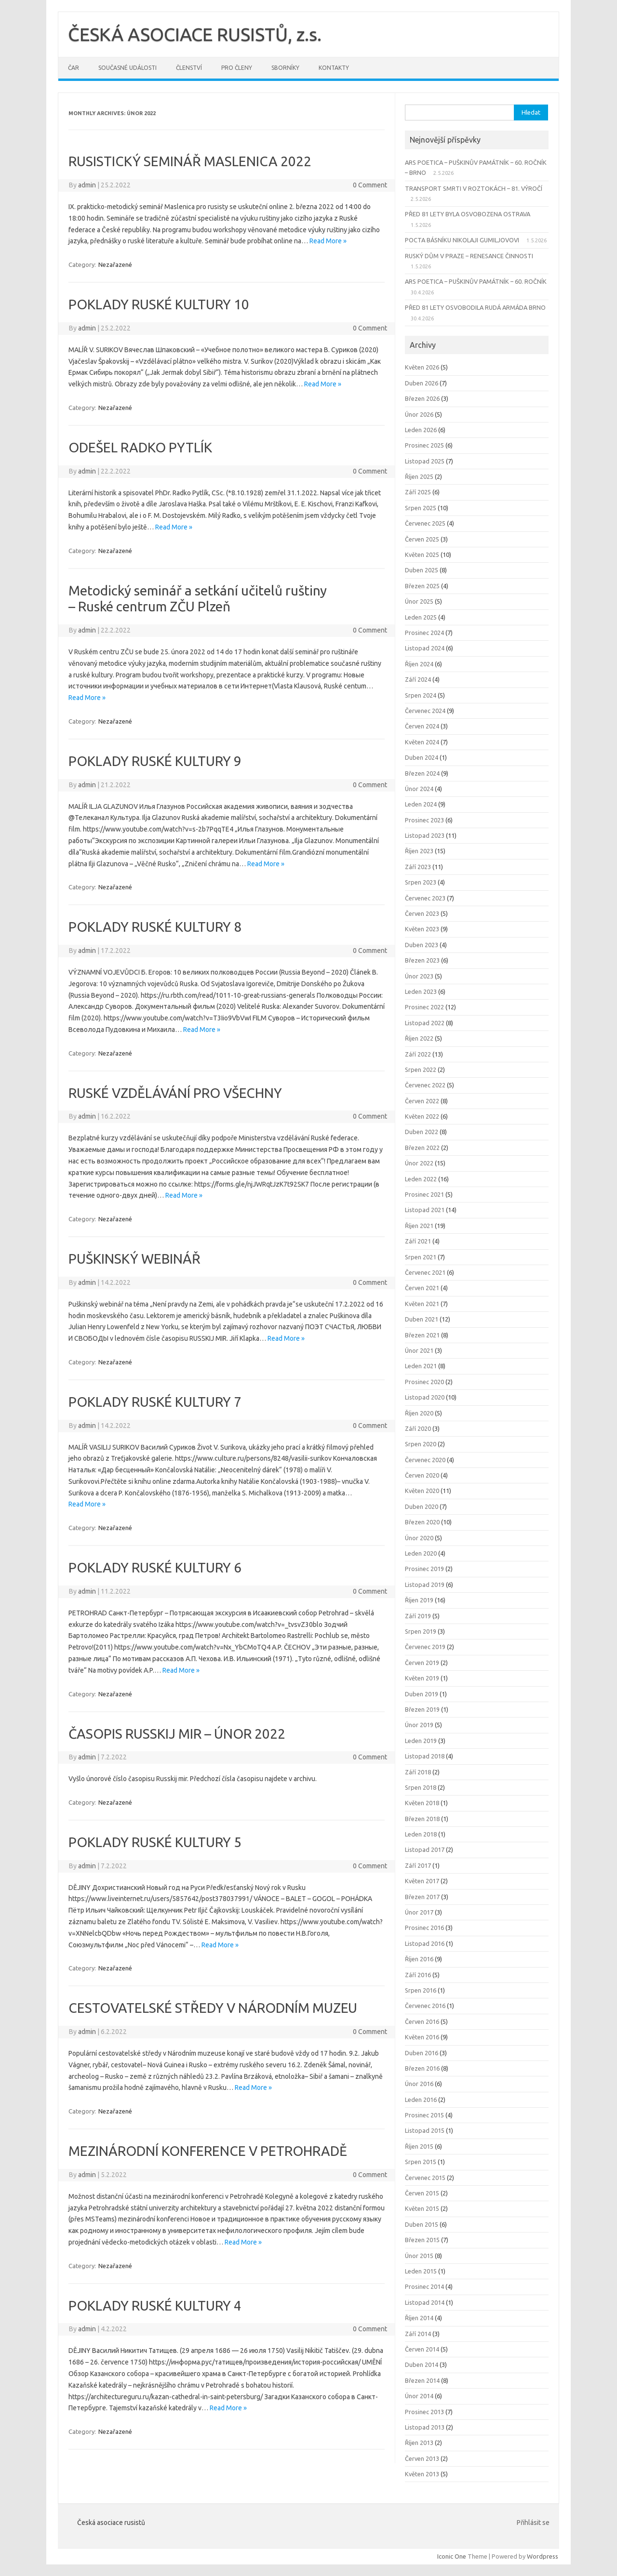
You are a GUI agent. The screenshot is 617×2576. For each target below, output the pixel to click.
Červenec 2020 (425, 1459)
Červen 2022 (422, 1100)
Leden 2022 (421, 1179)
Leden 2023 (421, 991)
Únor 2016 (419, 2083)
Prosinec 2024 (424, 632)
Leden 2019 (421, 1740)
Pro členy (236, 68)
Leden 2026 (421, 429)
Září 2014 (418, 2333)
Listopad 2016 (424, 1943)
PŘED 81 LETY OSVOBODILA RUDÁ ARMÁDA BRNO (475, 307)
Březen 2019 (422, 1709)
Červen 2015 (422, 2193)
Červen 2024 (422, 726)
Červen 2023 (422, 913)
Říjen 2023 (419, 850)
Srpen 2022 (420, 1069)
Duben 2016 (421, 2052)
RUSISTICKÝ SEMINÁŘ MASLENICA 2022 (189, 161)
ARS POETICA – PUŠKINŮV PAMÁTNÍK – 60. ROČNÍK (476, 281)
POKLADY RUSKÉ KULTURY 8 (154, 926)
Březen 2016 (422, 2068)
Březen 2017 (422, 1896)
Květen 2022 (422, 1116)
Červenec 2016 (425, 2005)
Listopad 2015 (424, 2130)
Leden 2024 (421, 804)
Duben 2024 (421, 757)
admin (87, 185)
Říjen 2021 (419, 1225)
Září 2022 (418, 1054)
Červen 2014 (422, 2349)
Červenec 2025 (425, 523)
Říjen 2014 (419, 2317)
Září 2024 (418, 679)
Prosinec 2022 (424, 1007)
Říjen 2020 (419, 1413)
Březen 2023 (422, 960)
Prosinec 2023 (424, 820)
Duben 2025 (421, 570)
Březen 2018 (422, 1818)
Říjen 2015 (419, 2146)
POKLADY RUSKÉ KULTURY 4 (154, 2305)
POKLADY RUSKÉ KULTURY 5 (154, 1842)
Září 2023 (418, 866)
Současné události (127, 68)
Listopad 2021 (424, 1209)
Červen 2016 (422, 2021)
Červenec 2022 (425, 1085)
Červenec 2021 (425, 1272)
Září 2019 (418, 1615)
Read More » (328, 241)
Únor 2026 (419, 414)
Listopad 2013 (424, 2427)
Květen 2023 (422, 928)
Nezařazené (115, 264)
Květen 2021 (422, 1303)
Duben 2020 (421, 1506)
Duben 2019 (421, 1694)
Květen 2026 (422, 367)
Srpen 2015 (420, 2161)
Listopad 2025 (424, 461)
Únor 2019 (419, 1724)
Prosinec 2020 (424, 1381)
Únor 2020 (419, 1537)
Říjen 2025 (419, 476)
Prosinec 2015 (424, 2115)
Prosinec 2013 (424, 2411)
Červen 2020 (422, 1475)
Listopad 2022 (424, 1022)
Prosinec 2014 (424, 2286)
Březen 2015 (422, 2239)
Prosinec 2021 (424, 1194)
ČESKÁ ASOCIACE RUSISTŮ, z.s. (195, 34)
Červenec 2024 (425, 710)
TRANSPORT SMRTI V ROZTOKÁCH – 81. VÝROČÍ (473, 188)
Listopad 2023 (424, 835)
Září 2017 (418, 1865)
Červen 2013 (422, 2458)
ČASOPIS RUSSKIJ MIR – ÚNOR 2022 (176, 1733)
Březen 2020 (422, 1522)
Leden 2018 (421, 1834)
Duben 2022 (421, 1131)
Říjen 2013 (419, 2442)
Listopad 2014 (424, 2302)
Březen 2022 (422, 1147)
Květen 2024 (422, 742)
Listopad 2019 (424, 1584)
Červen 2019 (422, 1662)
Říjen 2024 (419, 664)
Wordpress (542, 2556)
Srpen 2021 (420, 1257)
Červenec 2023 (425, 898)
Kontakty (334, 68)
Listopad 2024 (424, 648)
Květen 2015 (422, 2208)
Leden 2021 (421, 1365)
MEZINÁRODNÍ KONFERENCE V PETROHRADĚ (207, 2150)
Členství (189, 68)
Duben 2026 (421, 383)
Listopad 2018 (424, 1756)
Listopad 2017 (424, 1849)
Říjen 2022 (419, 1038)
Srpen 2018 (420, 1787)
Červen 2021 (422, 1287)
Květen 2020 (422, 1490)
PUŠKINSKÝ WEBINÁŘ (134, 1258)
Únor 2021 (419, 1350)
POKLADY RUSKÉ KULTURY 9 (154, 760)
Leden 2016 (421, 2099)
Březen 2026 (422, 398)
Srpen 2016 (420, 1990)
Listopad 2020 (424, 1397)
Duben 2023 (421, 944)
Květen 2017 (422, 1880)
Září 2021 (418, 1241)
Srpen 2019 (420, 1631)
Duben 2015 (421, 2224)
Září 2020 (418, 1428)
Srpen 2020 (420, 1443)
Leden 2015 (421, 2271)
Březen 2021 (422, 1335)
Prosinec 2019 (424, 1568)
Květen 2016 (422, 2037)
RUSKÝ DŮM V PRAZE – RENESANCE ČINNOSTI (469, 255)
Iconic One (451, 2556)
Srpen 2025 (420, 507)
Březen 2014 (422, 2380)
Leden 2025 (421, 617)
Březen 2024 (422, 773)
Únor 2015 (419, 2255)
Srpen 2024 (420, 695)
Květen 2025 (422, 554)
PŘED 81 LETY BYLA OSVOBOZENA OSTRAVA (467, 214)
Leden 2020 (421, 1553)
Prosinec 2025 (424, 445)
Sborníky (285, 68)
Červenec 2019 (425, 1646)
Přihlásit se (533, 2522)
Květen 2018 (422, 1802)
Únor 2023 (419, 976)
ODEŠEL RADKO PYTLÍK (140, 447)
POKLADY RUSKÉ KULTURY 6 (154, 1567)
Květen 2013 (422, 2473)
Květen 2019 (422, 1678)
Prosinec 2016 (424, 1927)
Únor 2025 (419, 601)
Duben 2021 (421, 1319)
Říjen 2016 (419, 1958)
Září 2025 (418, 492)
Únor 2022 (419, 1163)
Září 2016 (418, 1974)
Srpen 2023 (420, 882)
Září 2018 (418, 1772)
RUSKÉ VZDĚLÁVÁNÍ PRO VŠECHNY (175, 1092)
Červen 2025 (422, 539)
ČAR (73, 68)
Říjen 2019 (419, 1600)
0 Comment (370, 185)
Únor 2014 (419, 2395)
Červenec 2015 (425, 2177)
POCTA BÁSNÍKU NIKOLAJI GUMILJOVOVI (462, 240)
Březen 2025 (422, 585)
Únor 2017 (419, 1912)
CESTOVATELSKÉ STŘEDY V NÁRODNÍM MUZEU (212, 2007)
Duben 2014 (421, 2364)
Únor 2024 (419, 788)
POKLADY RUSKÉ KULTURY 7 (154, 1401)
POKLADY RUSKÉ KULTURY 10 (158, 304)
